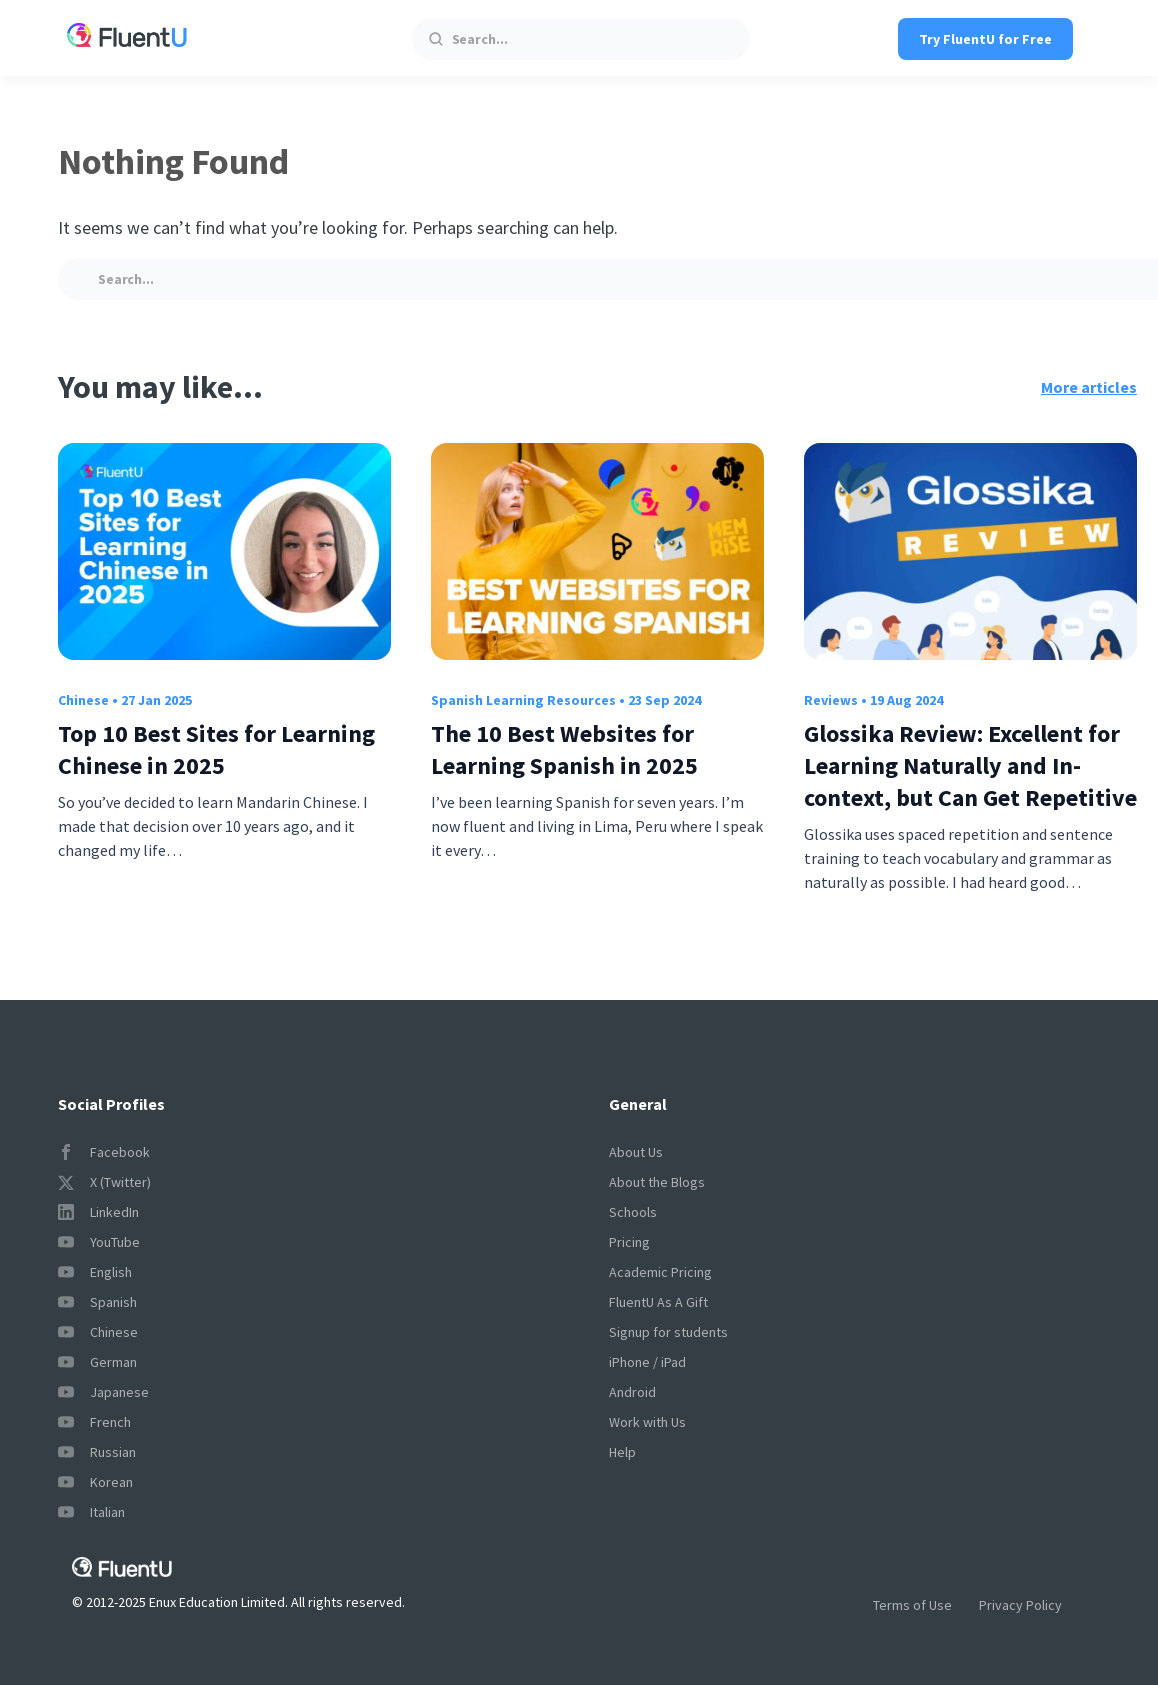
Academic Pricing (660, 1272)
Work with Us (647, 1422)
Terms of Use (912, 1605)
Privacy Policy (1020, 1605)
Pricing (629, 1242)
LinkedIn (98, 1212)
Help (622, 1452)
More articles (1089, 387)
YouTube (99, 1242)
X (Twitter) (104, 1182)
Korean (95, 1482)
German (97, 1362)
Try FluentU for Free (985, 39)
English (95, 1272)
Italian (91, 1512)
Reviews (831, 700)
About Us (636, 1152)
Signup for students (668, 1332)
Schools (633, 1212)
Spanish (97, 1302)
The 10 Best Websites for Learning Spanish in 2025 (564, 749)
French (94, 1422)
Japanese (103, 1392)
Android (632, 1392)
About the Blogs (657, 1182)
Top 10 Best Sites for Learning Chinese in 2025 (216, 749)
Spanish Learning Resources (523, 700)
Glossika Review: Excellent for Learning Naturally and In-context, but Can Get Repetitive (970, 765)
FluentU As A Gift (658, 1302)
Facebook (104, 1152)
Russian (97, 1452)
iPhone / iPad (647, 1362)
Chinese (83, 700)
